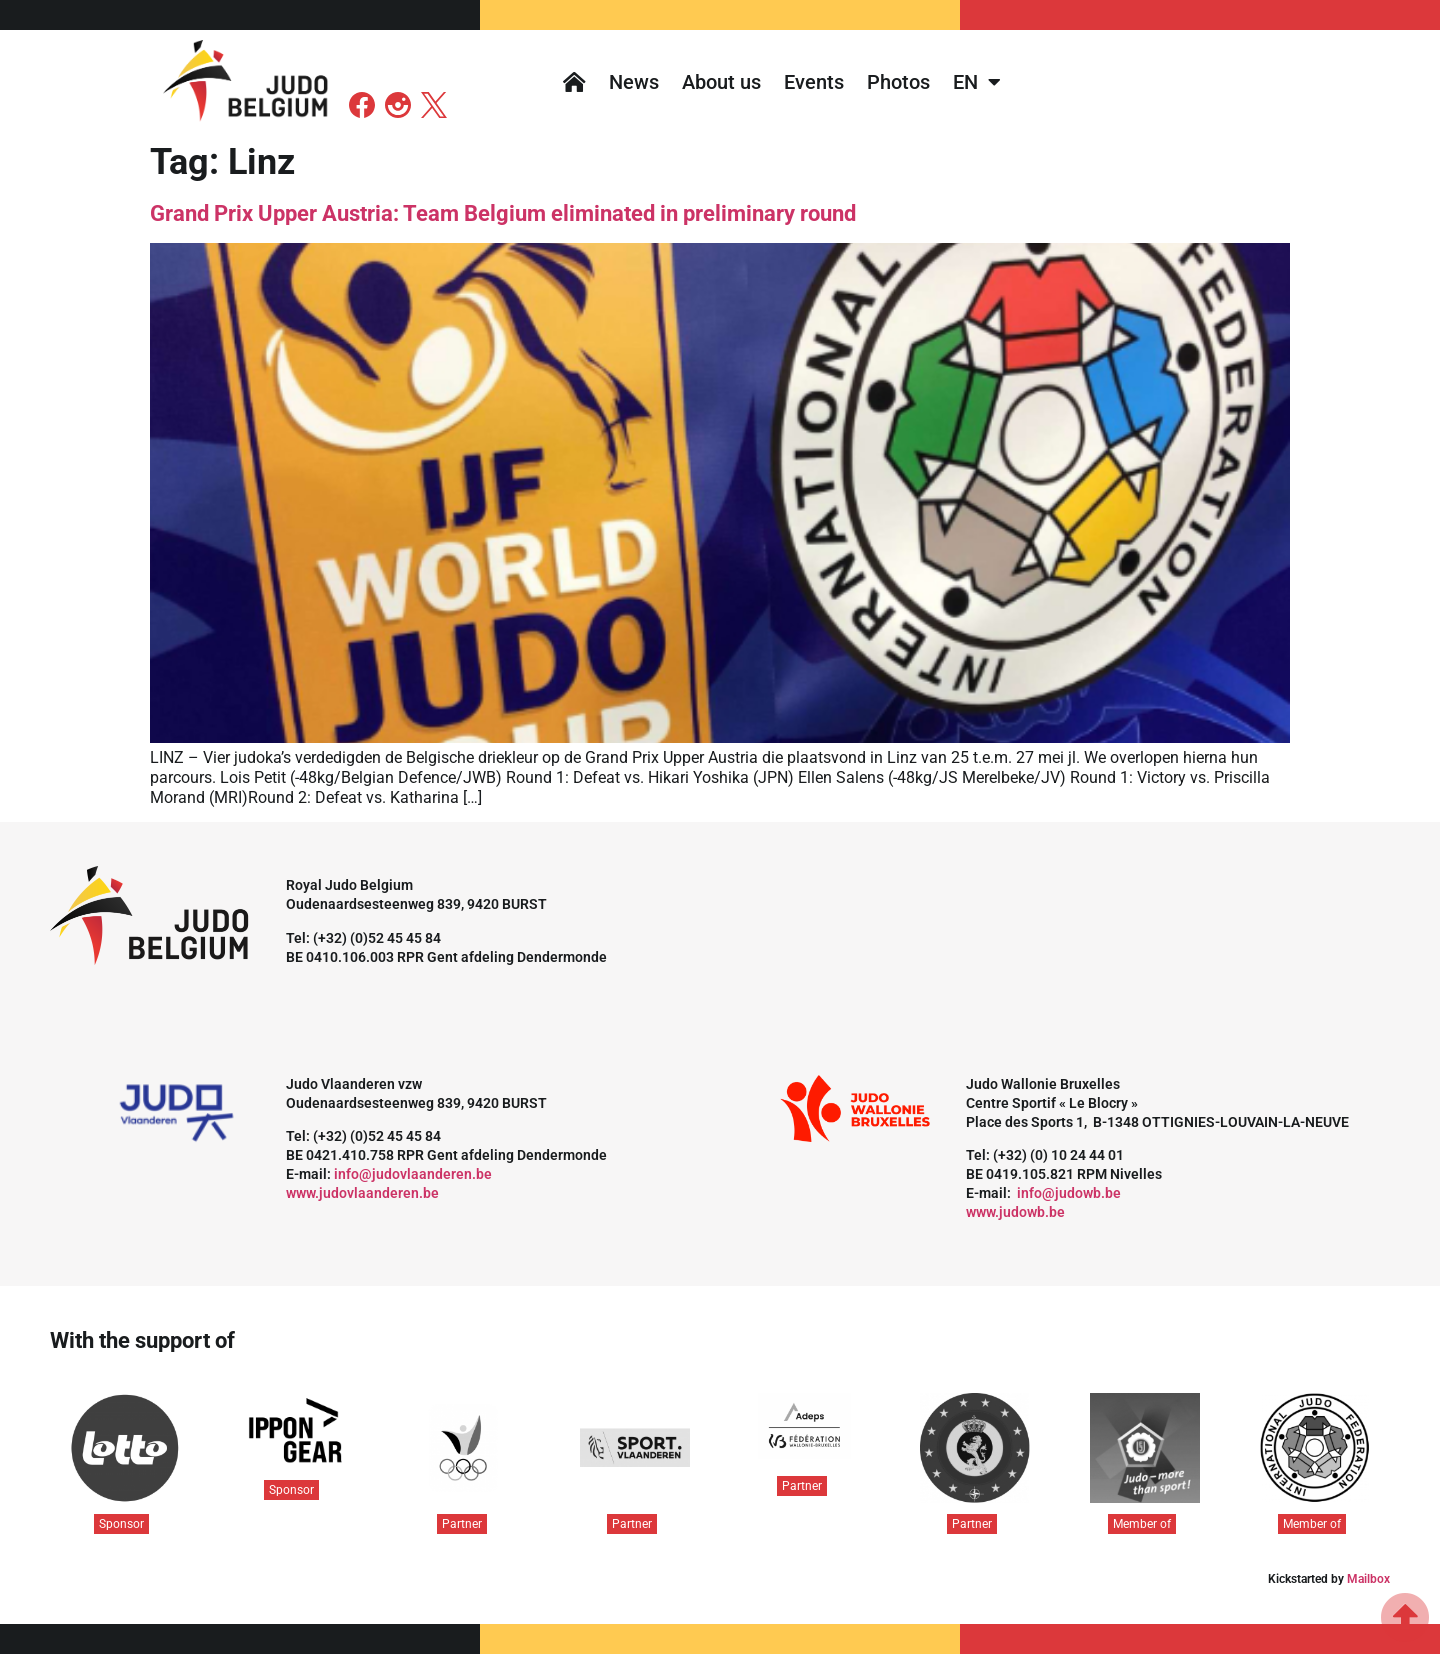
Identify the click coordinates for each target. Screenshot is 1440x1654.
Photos (898, 82)
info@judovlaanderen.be (413, 1174)
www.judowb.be (1015, 1212)
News (634, 82)
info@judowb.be (1069, 1193)
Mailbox (1368, 1579)
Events (814, 82)
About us (721, 82)
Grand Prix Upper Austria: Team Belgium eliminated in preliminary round (503, 213)
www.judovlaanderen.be (362, 1193)
